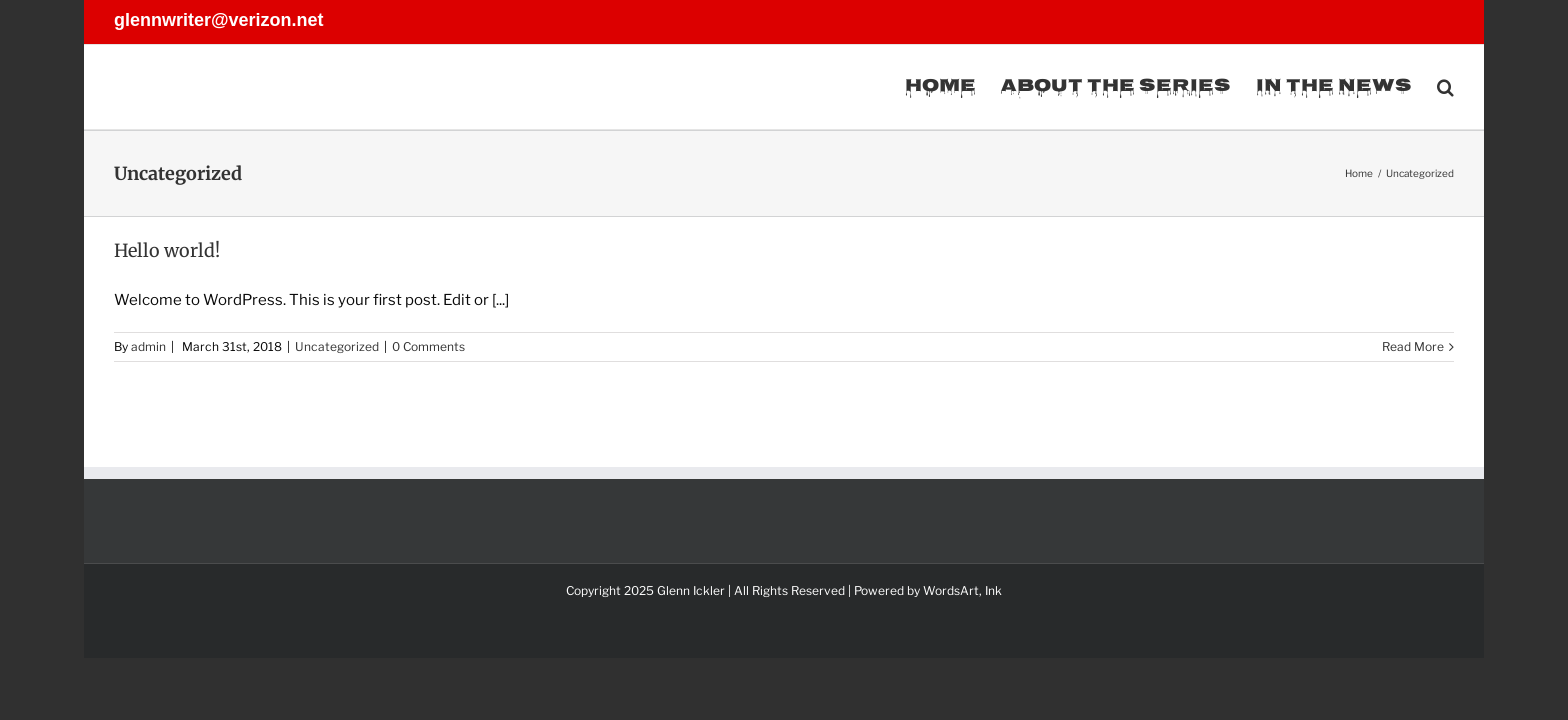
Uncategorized (337, 346)
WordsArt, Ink (962, 590)
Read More (1413, 346)
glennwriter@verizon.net (219, 20)
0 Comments (428, 346)
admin (148, 346)
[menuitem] (903, 87)
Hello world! (167, 250)
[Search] (1445, 87)
